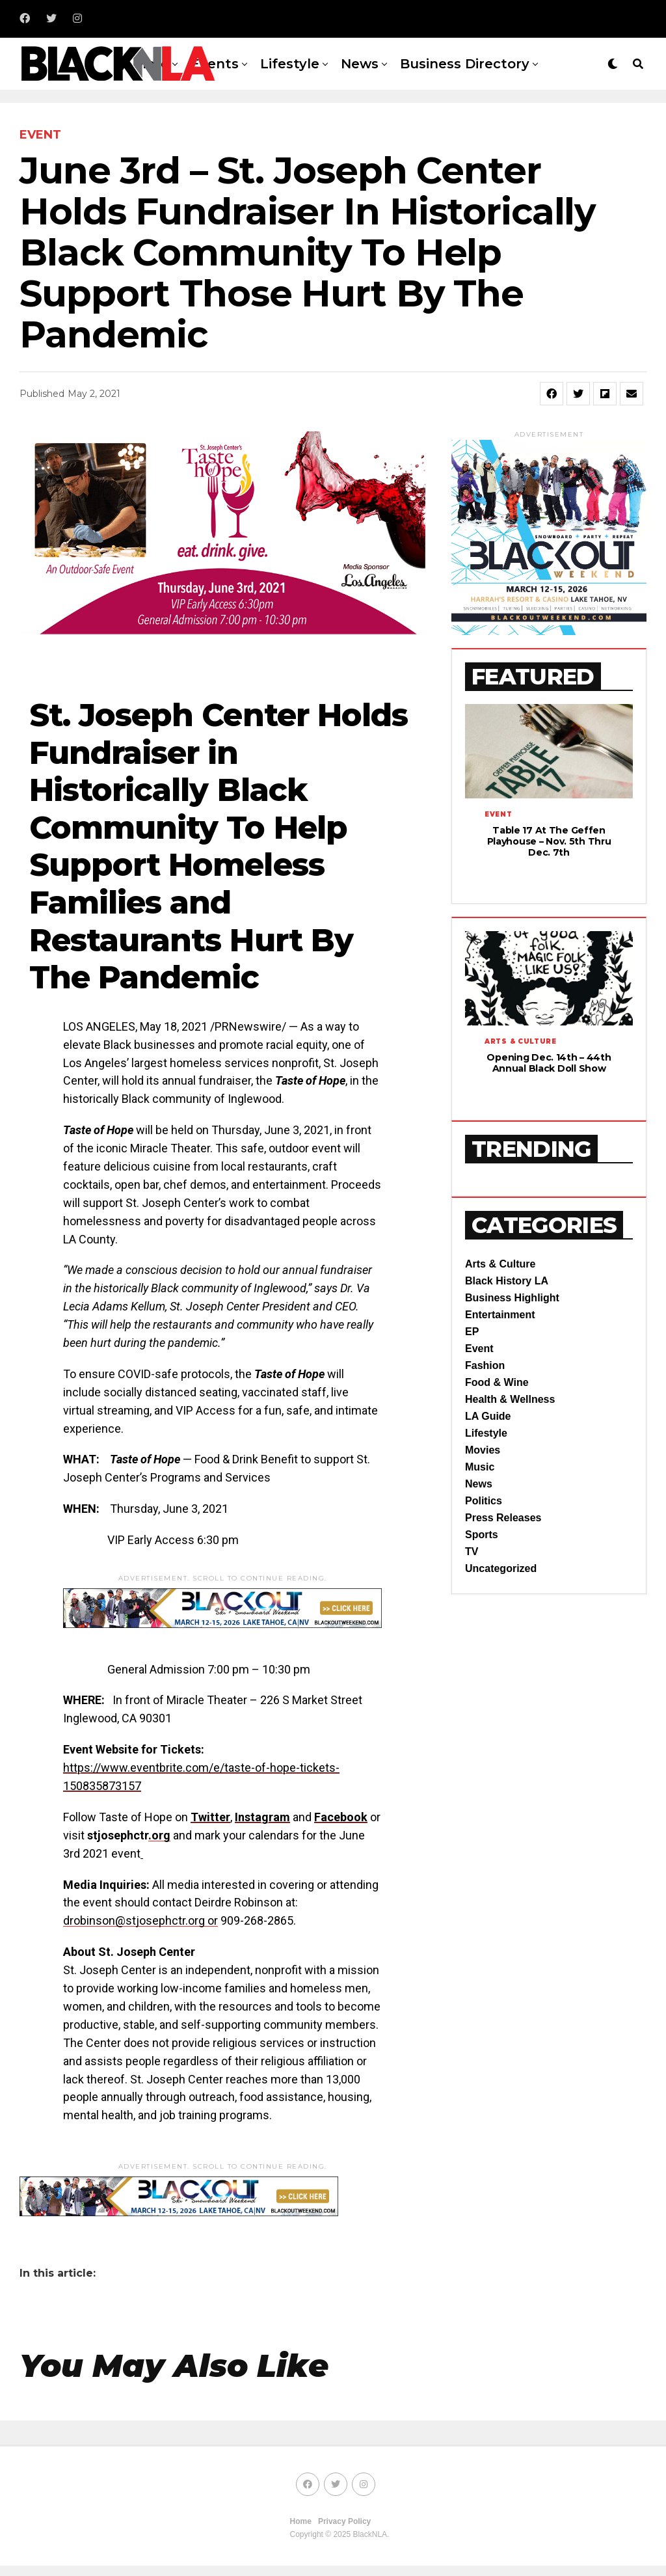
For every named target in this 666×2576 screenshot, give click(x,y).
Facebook (340, 1817)
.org (159, 1835)
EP (472, 1369)
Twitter (210, 1817)
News (360, 64)
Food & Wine (497, 1420)
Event (479, 1386)
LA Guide (488, 1453)
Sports (481, 1572)
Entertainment (500, 1352)
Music (479, 1504)
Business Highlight (512, 1335)
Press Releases (503, 1555)
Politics (483, 1538)
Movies (482, 1487)
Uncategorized (501, 1606)
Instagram (262, 1817)
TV (471, 1589)
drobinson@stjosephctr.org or (140, 1920)
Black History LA (506, 1318)
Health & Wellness (510, 1437)
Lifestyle (289, 64)
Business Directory (464, 64)
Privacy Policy (344, 2521)
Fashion (485, 1403)
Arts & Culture (500, 1301)
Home (301, 2521)
